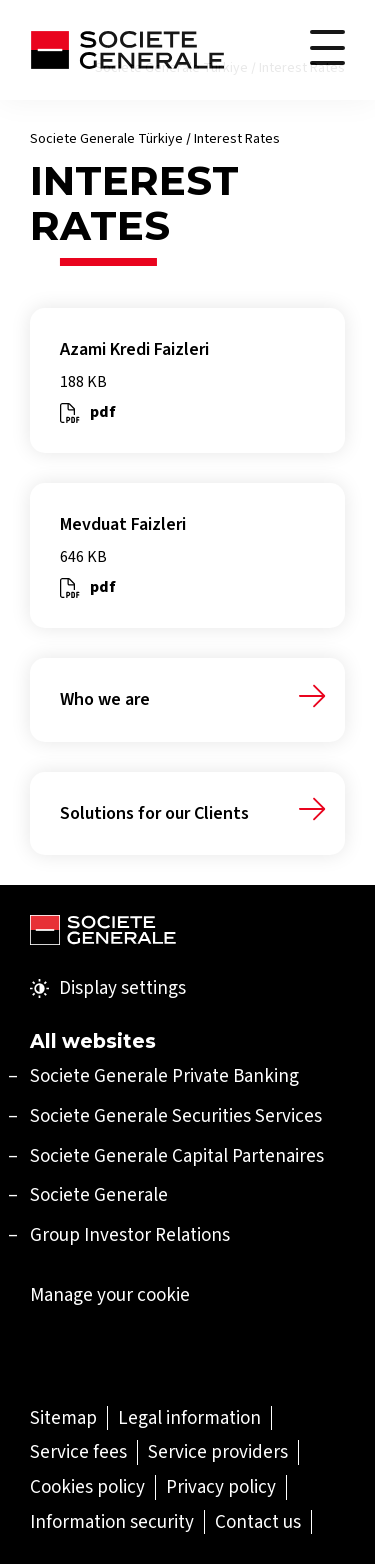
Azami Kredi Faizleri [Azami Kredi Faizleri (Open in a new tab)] (134, 349)
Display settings (108, 988)
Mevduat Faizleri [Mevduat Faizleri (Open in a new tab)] (123, 524)
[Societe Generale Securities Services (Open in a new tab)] (176, 1115)
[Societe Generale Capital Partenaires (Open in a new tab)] (177, 1155)
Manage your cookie (110, 1295)
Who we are (105, 699)
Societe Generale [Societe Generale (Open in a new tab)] (99, 1194)
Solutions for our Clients (154, 813)
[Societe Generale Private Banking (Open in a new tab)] (164, 1075)
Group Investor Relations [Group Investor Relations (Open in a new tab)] (130, 1234)
